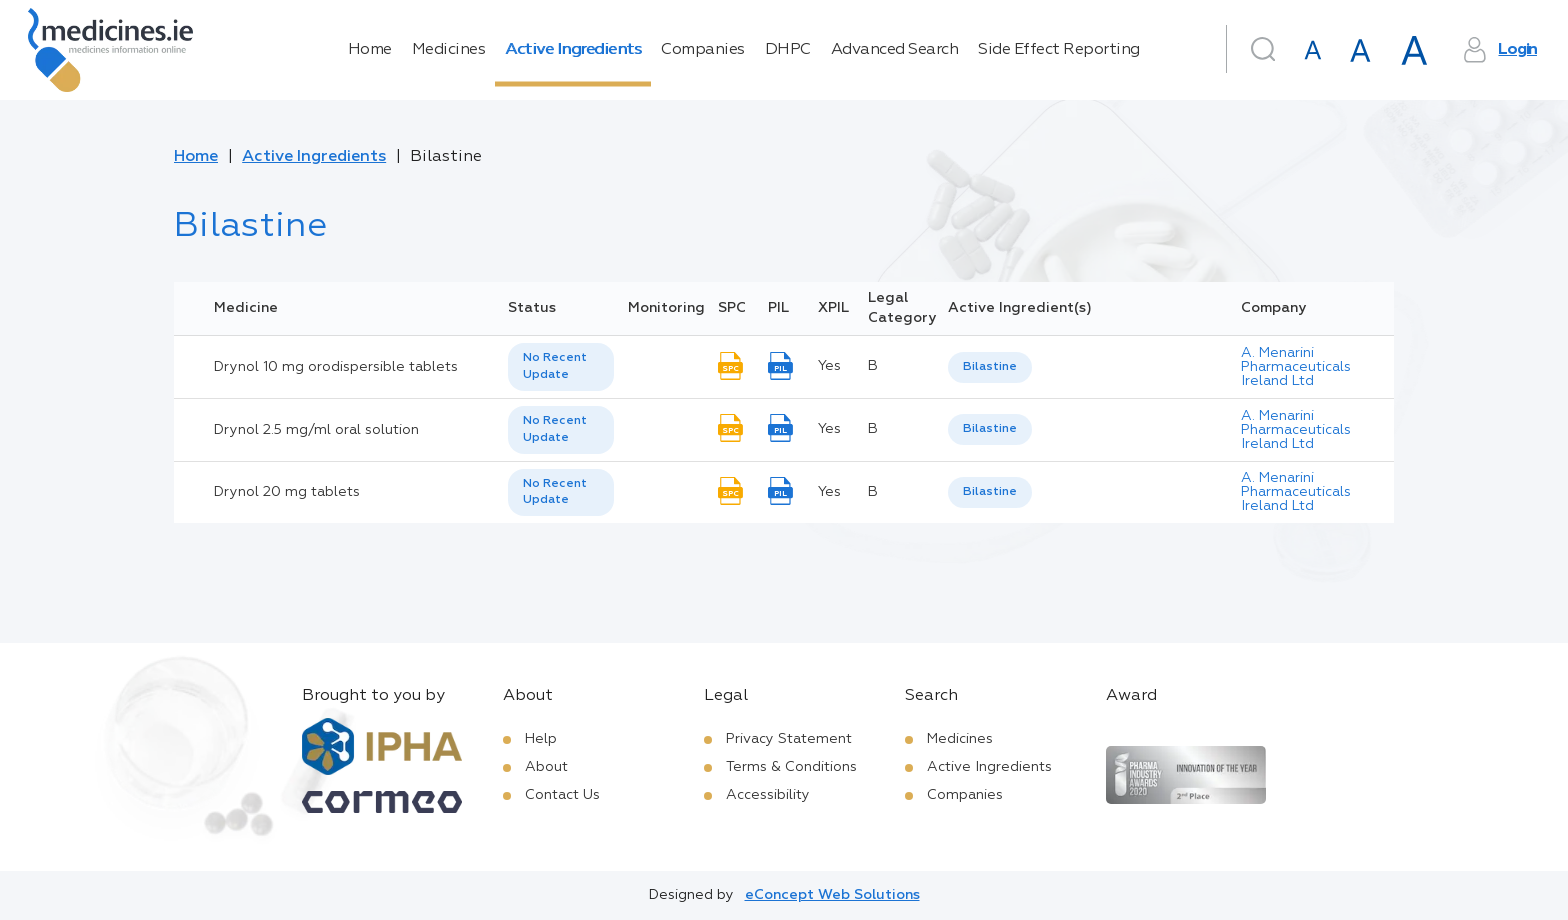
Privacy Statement (789, 739)
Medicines (449, 50)
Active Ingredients (573, 50)
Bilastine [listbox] (990, 367)
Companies (703, 50)
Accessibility (768, 795)
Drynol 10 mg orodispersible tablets (336, 367)
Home (370, 50)
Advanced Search (895, 50)
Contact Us (562, 795)
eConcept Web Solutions (832, 895)
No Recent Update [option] (555, 366)
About (546, 767)
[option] (990, 367)
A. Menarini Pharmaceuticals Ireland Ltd (1296, 367)
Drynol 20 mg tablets (287, 492)
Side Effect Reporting (1059, 50)
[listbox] (561, 367)
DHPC (788, 50)
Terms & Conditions (791, 767)
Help (541, 739)
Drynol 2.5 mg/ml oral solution (316, 430)
